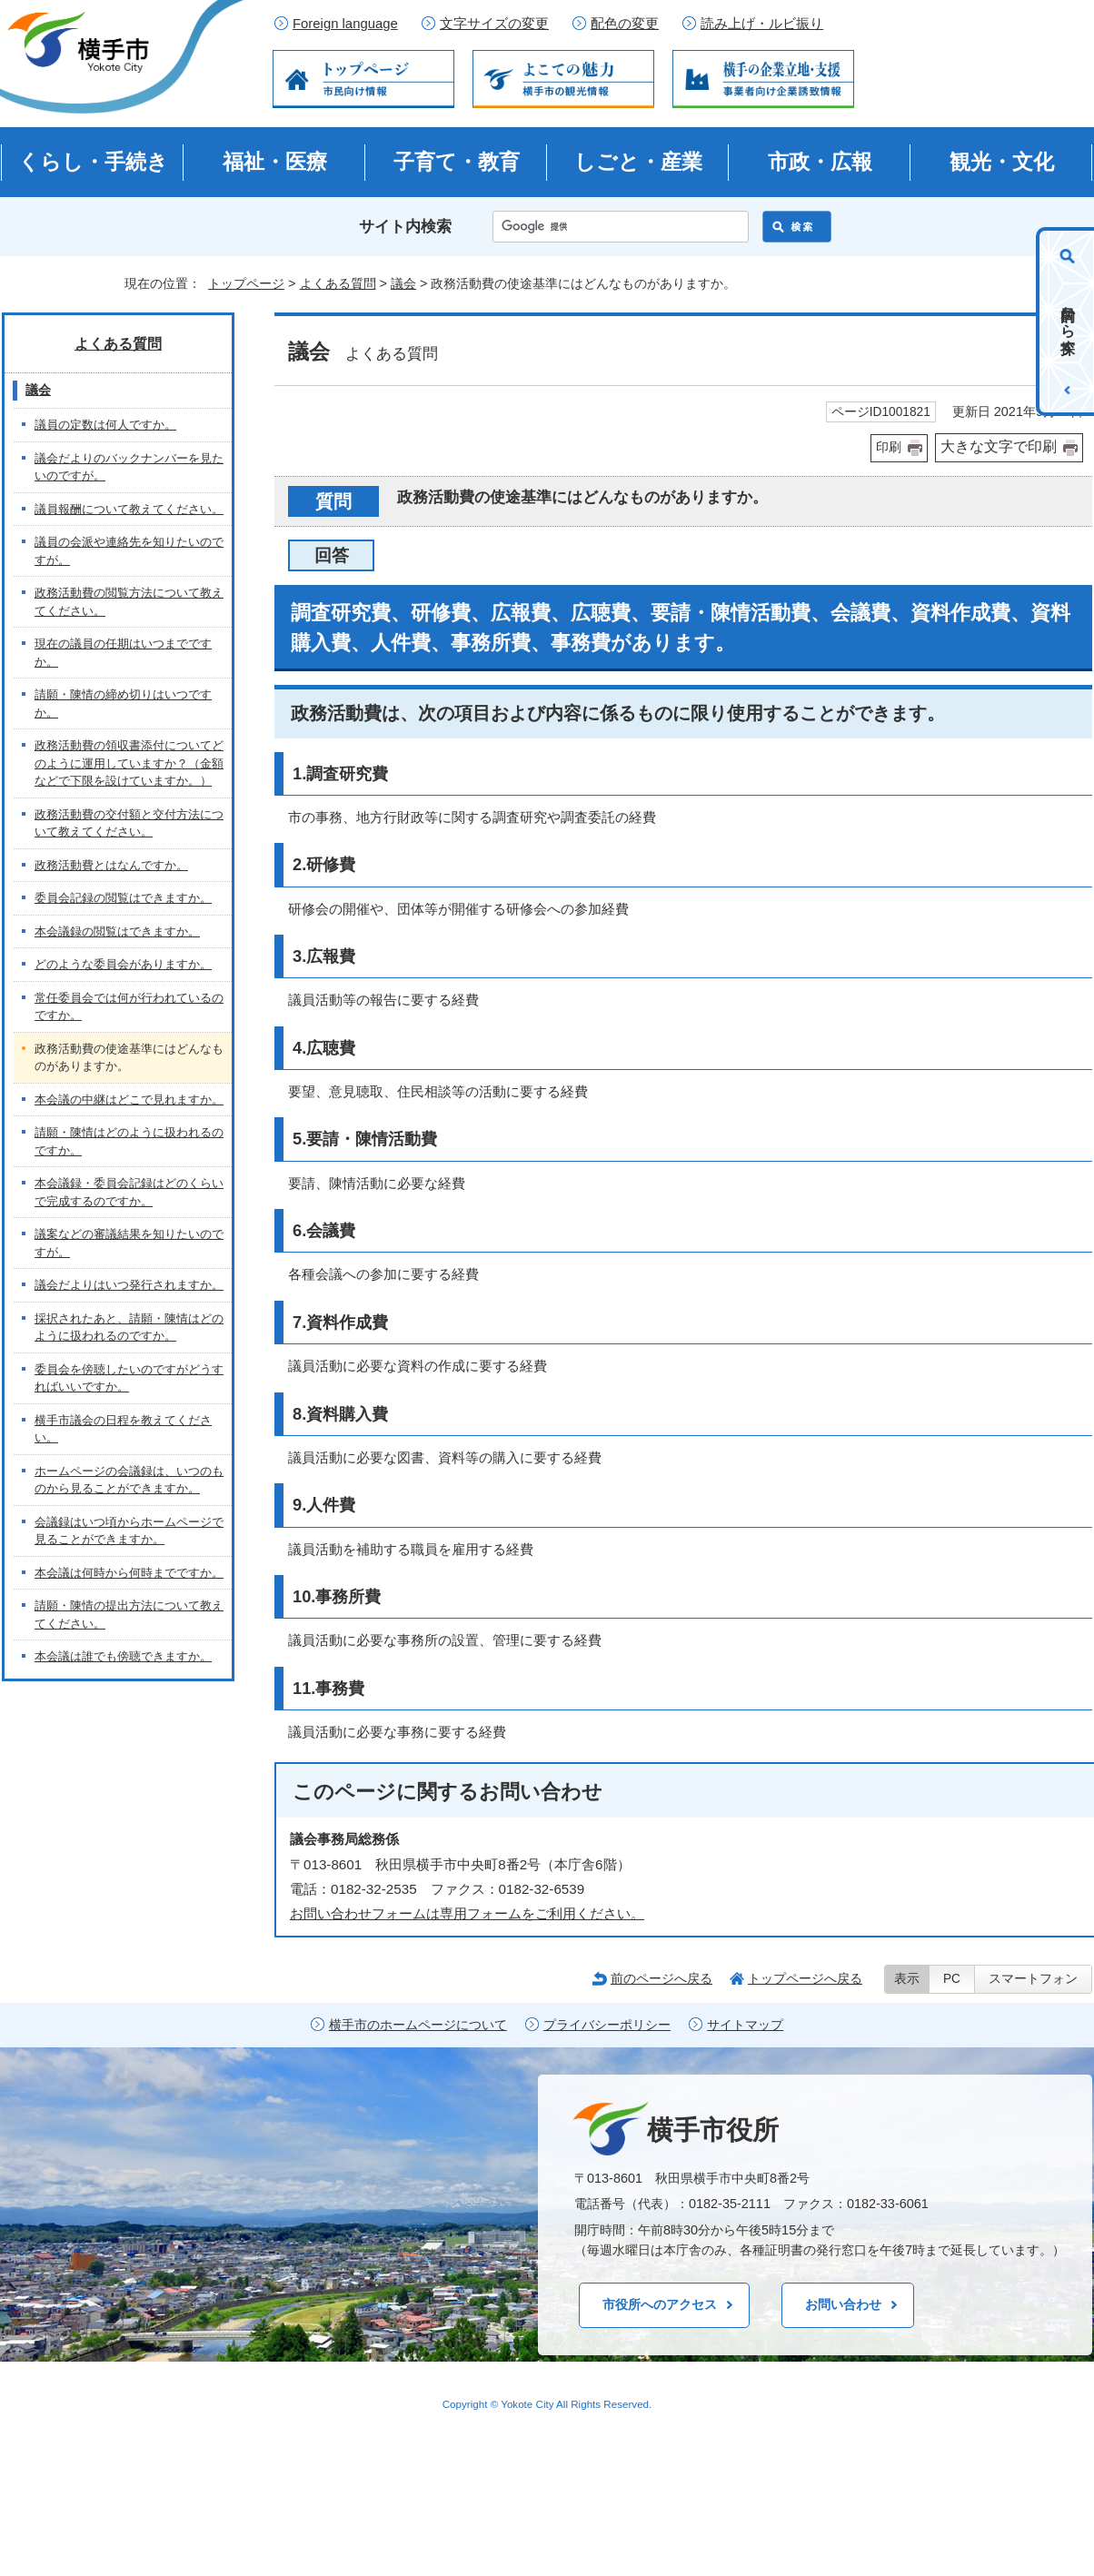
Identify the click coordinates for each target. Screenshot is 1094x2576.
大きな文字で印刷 (998, 446)
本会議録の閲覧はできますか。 (117, 931)
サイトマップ (745, 2025)
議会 (403, 283)
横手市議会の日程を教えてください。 (123, 1429)
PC (951, 1979)
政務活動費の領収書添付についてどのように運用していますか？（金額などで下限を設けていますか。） (129, 763)
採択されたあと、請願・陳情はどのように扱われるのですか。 (129, 1327)
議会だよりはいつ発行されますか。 (129, 1285)
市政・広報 (820, 161)
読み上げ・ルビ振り (762, 23)
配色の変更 (625, 23)
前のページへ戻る (661, 1978)
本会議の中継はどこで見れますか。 (129, 1099)
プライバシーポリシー (607, 2025)
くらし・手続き (93, 161)
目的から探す (1068, 321)
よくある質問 (338, 283)
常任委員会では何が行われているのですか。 (129, 1007)
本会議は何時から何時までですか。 (129, 1573)
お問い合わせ (843, 2304)
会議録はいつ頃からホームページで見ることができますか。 (129, 1531)
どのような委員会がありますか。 (123, 964)
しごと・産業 (638, 161)
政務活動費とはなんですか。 (111, 865)
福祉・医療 (275, 161)
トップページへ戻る (805, 1978)
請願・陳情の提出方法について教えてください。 (129, 1614)
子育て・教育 (456, 161)
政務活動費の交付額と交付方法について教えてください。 (129, 823)
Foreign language (345, 23)
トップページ (246, 283)
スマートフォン (1033, 1979)
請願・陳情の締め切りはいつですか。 (123, 703)
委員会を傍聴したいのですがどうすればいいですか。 (129, 1378)
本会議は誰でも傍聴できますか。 (123, 1656)
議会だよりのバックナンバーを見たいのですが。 (129, 467)
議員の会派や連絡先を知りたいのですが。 (129, 551)
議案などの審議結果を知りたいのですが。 (129, 1243)
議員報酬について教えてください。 (129, 509)
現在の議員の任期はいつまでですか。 (123, 653)
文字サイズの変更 (494, 23)
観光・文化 (1002, 161)
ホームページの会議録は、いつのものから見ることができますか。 (129, 1480)
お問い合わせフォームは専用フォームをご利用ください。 (467, 1913)
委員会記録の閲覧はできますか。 (123, 898)
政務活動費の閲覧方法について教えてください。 (129, 602)
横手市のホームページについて (418, 2025)
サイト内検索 (405, 226)
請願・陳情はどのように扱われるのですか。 (129, 1141)
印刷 (888, 447)
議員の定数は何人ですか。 (105, 424)
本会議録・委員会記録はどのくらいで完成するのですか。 (129, 1192)
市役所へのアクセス (659, 2304)
